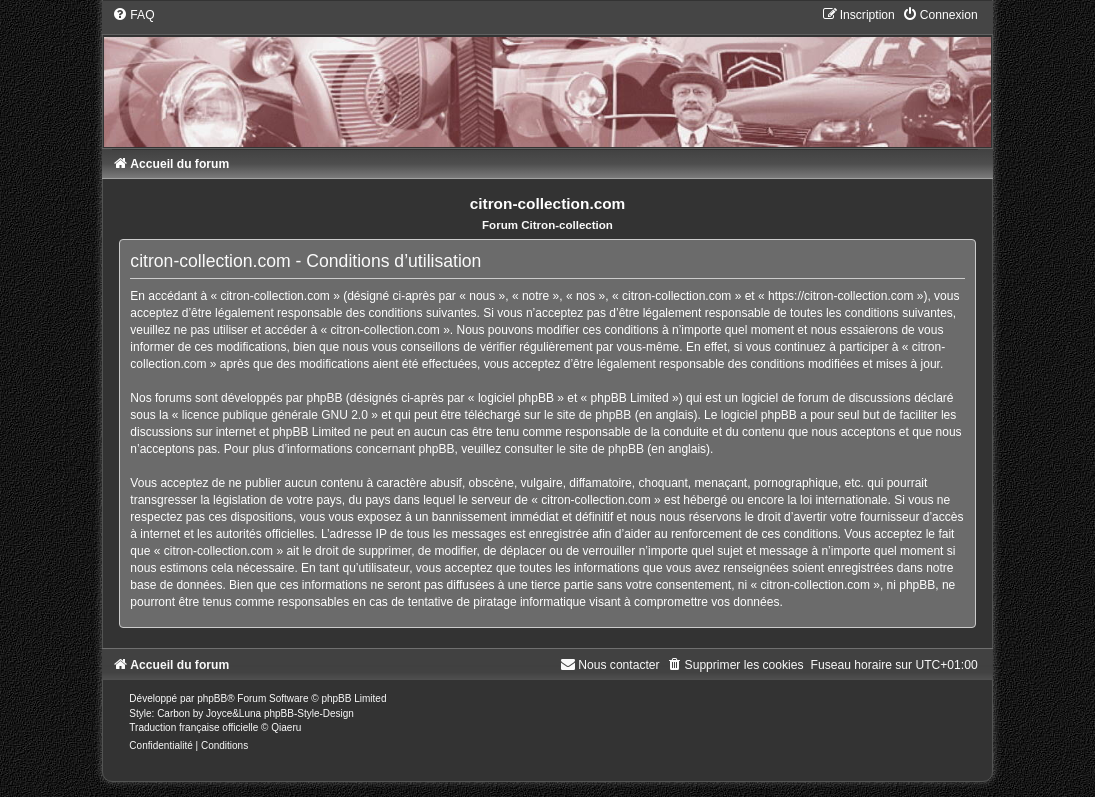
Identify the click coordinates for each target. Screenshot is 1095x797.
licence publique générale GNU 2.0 (275, 415)
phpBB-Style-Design (309, 713)
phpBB (212, 698)
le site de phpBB (587, 415)
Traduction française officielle (193, 727)
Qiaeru (286, 727)
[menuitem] (133, 15)
